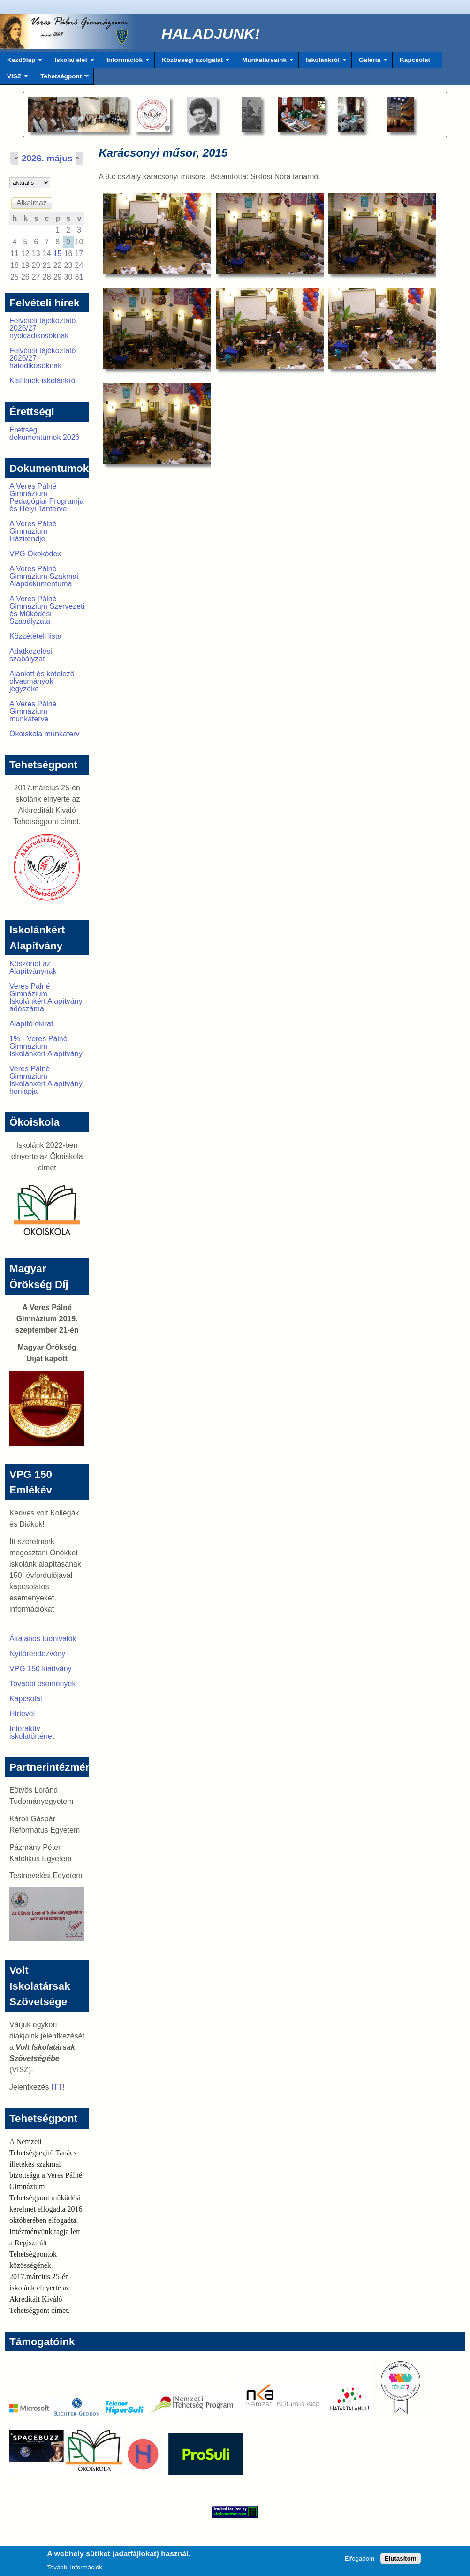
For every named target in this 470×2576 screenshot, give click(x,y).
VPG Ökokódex (35, 554)
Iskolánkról (323, 62)
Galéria (369, 62)
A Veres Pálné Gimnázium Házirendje (33, 531)
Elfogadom (359, 2560)
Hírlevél (22, 1714)
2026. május (47, 158)
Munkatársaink (264, 62)
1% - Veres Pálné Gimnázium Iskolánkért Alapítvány (46, 1046)
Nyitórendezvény (37, 1654)
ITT (56, 2087)
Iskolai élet (70, 62)
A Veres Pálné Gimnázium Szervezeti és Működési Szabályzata (46, 610)
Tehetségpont (61, 79)
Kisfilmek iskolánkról (43, 381)
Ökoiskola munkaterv (44, 734)
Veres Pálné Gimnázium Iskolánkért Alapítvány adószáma (46, 997)
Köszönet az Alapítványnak (33, 967)
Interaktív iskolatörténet (31, 1732)
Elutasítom (401, 2560)
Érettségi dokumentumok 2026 (44, 433)
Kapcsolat (415, 59)
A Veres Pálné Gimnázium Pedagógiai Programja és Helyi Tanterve (46, 497)
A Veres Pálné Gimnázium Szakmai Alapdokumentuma (43, 576)
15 (57, 254)
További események (42, 1684)
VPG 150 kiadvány (40, 1669)
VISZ (14, 79)
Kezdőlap (21, 62)
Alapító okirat (31, 1024)
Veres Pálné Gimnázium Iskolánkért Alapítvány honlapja (46, 1080)
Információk (124, 62)
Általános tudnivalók (42, 1639)
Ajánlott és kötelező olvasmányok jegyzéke (42, 681)
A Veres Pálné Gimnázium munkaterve (33, 711)
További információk (74, 2569)
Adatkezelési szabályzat (30, 655)
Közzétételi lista (35, 636)
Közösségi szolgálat (192, 62)
